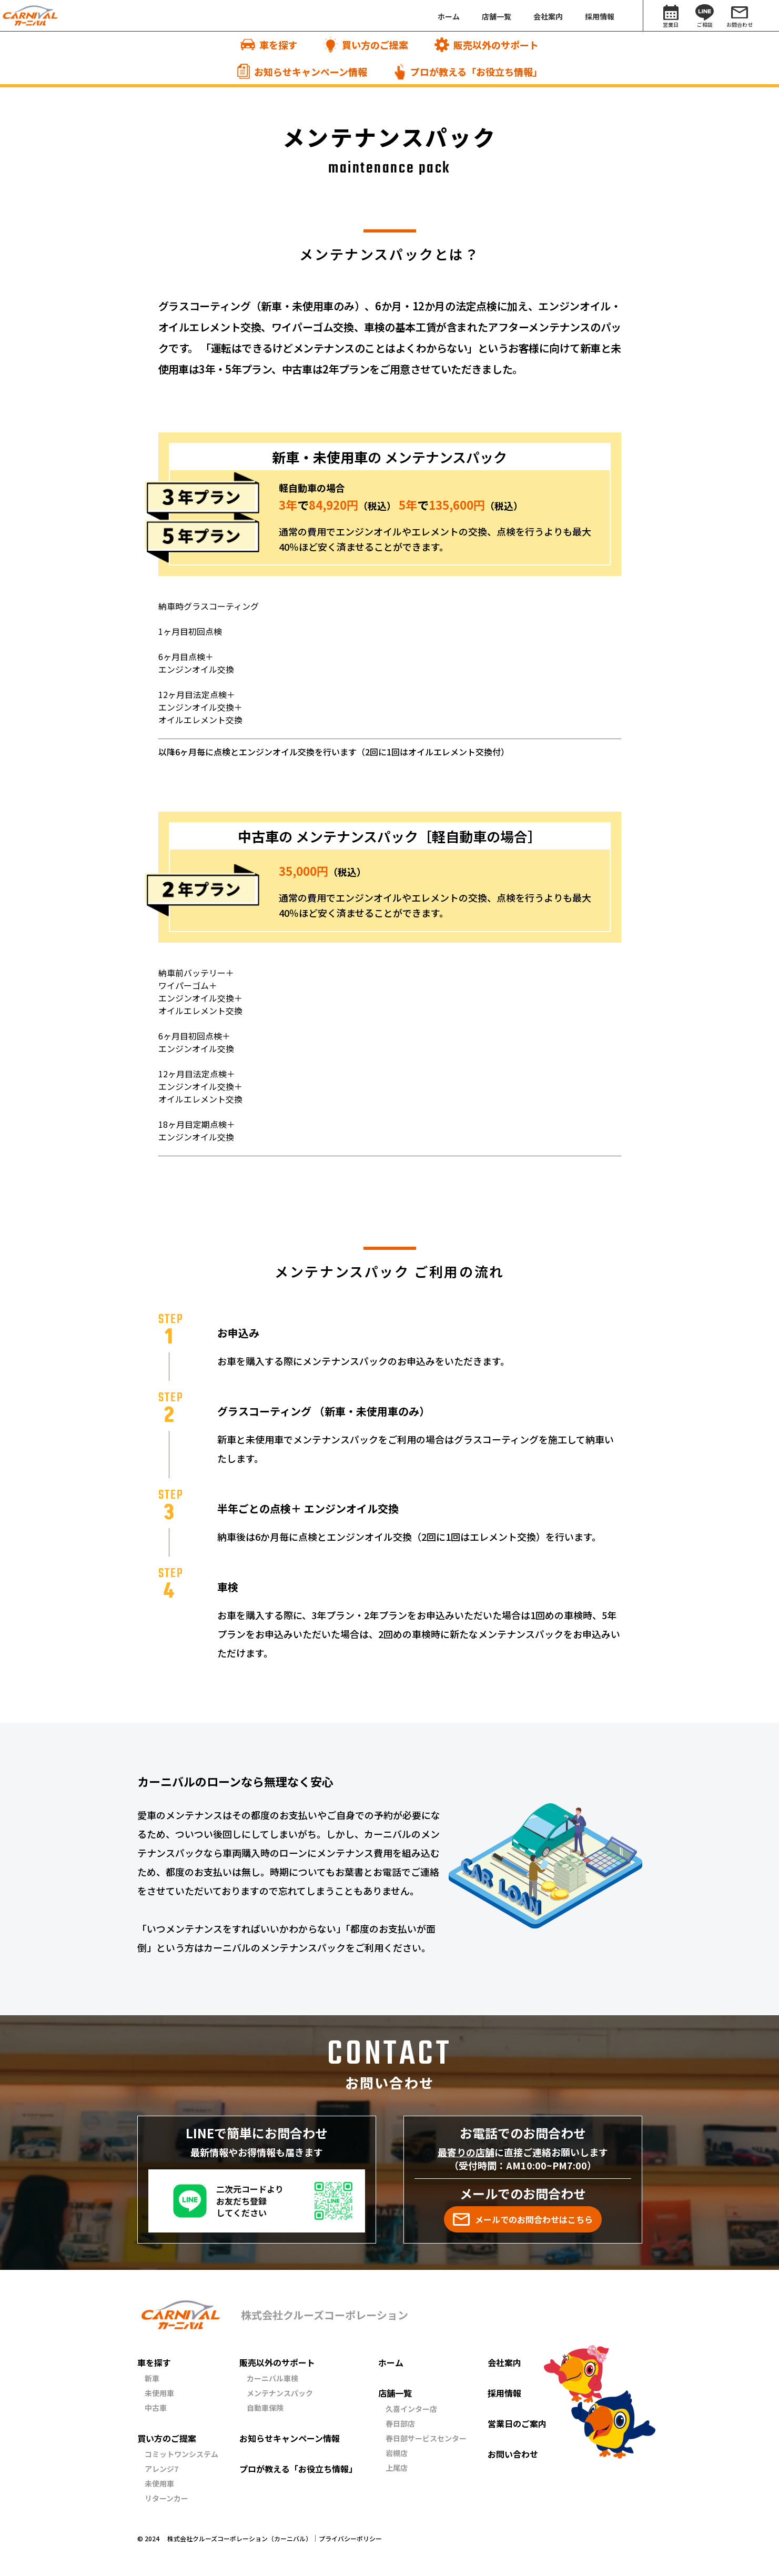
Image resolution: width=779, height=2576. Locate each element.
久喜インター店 (411, 2408)
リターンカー (166, 2498)
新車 (152, 2378)
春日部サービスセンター (426, 2438)
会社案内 (504, 2362)
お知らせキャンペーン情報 (289, 2438)
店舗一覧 (395, 2393)
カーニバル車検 (272, 2378)
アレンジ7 (161, 2468)
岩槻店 (397, 2453)
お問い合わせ (513, 2454)
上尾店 (397, 2467)
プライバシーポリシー (350, 2538)
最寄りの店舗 (466, 2152)
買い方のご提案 (166, 2438)
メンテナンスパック (280, 2393)
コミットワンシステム (181, 2454)
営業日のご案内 (517, 2423)
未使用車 (159, 2393)
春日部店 (400, 2423)
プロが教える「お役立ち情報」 (298, 2468)
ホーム (390, 2362)
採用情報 (504, 2393)
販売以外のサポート (277, 2362)
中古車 (156, 2407)
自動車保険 (265, 2407)
